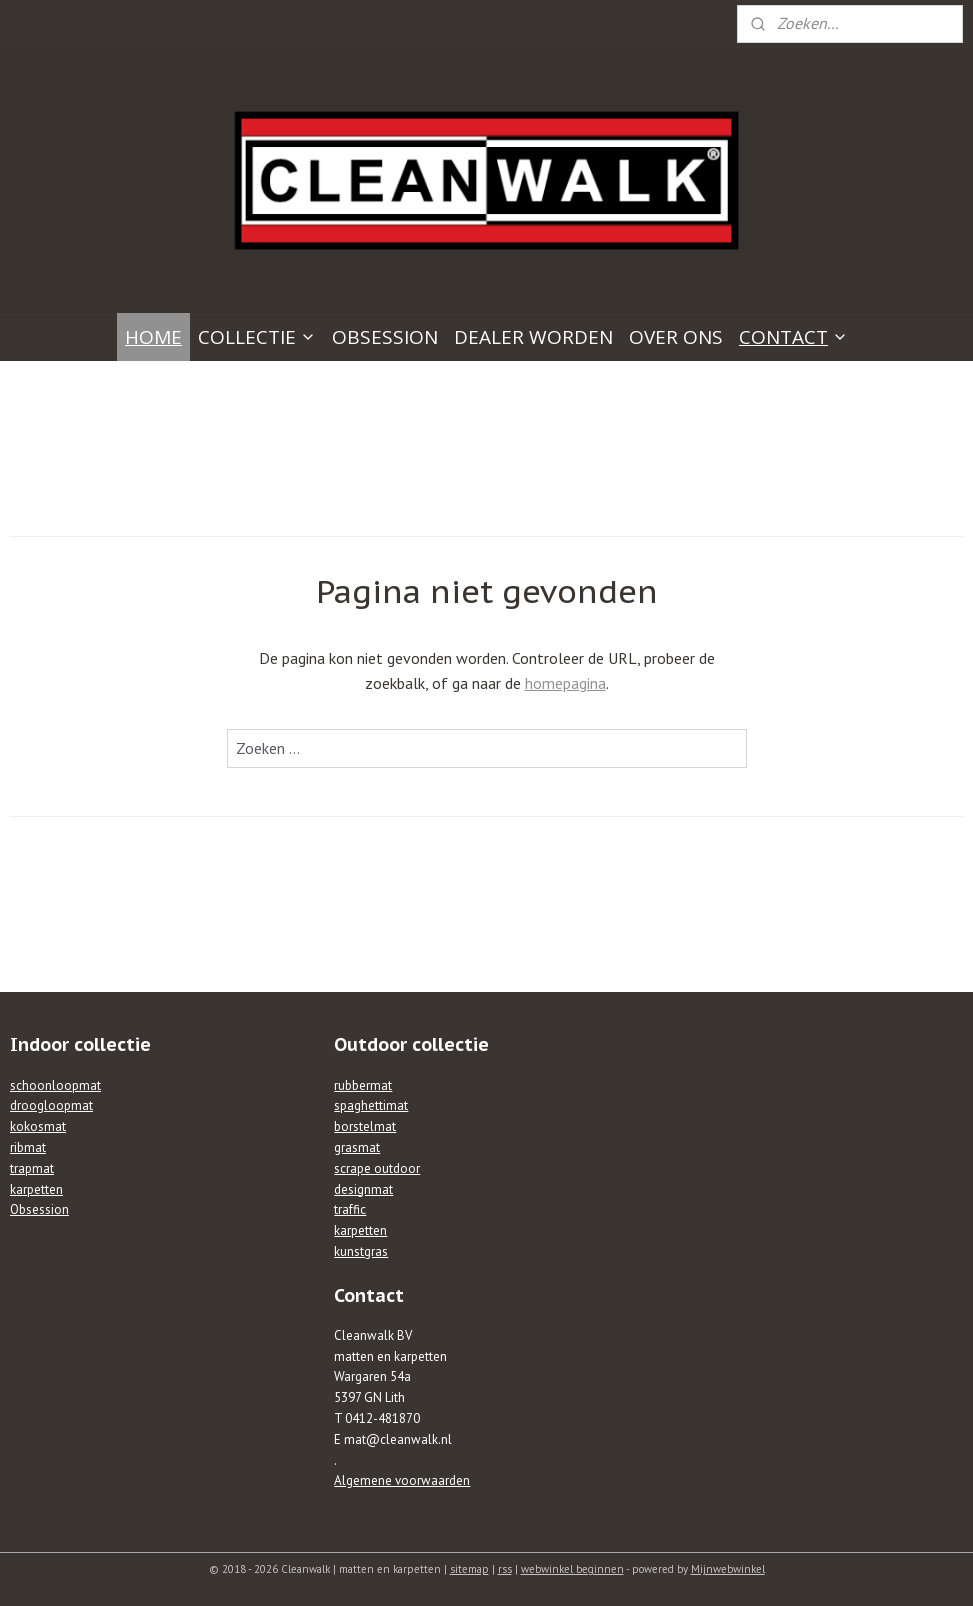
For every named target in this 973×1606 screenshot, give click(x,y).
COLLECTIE (257, 337)
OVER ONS (676, 337)
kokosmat (38, 1126)
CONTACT (793, 337)
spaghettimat (371, 1105)
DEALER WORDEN (533, 337)
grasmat (357, 1147)
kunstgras (361, 1251)
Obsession (39, 1209)
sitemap (469, 1569)
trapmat (32, 1168)
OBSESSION (385, 337)
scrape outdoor (377, 1168)
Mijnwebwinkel (728, 1569)
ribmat (28, 1147)
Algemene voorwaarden (402, 1480)
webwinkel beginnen (572, 1569)
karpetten (36, 1189)
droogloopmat (51, 1105)
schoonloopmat (55, 1085)
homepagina (565, 684)
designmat (363, 1189)
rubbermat (363, 1085)
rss (505, 1569)
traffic (350, 1209)
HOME (153, 337)
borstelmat (365, 1126)
